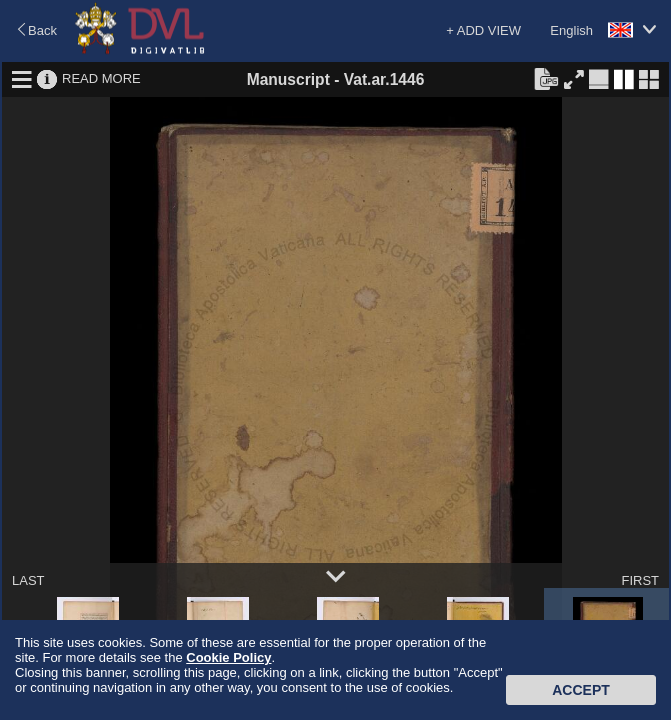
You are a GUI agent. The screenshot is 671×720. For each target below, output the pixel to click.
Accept (581, 690)
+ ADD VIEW (483, 30)
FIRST (640, 580)
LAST (28, 580)
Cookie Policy (228, 657)
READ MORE (101, 78)
